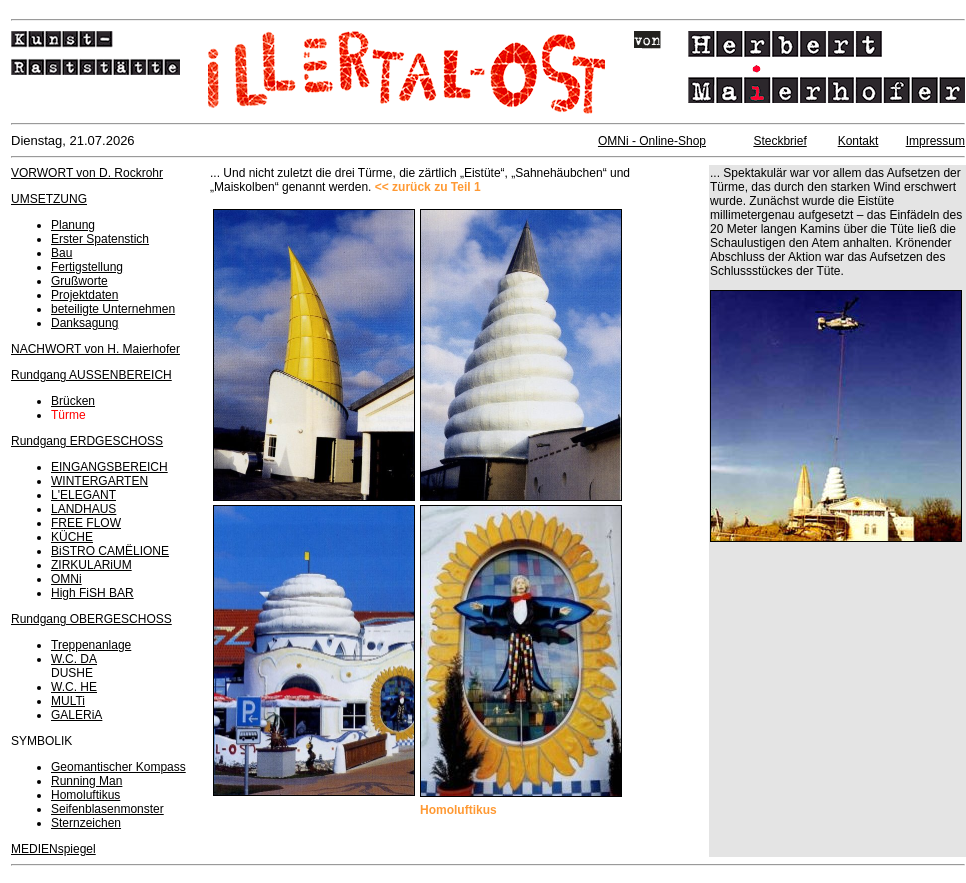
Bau (61, 253)
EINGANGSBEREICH (109, 467)
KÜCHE (72, 537)
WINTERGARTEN (99, 481)
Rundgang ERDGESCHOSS (87, 441)
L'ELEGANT (83, 495)
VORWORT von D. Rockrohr (87, 173)
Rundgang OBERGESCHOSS (91, 619)
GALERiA (76, 715)
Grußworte (79, 281)
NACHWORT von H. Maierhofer (95, 349)
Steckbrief (779, 141)
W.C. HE (74, 687)
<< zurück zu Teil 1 (428, 187)
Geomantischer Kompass (118, 767)
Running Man (86, 781)
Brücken (73, 401)
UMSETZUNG (49, 199)
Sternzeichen (86, 823)
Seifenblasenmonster (107, 809)
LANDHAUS (83, 509)
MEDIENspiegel (53, 849)
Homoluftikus (85, 795)
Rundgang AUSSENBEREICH (91, 375)
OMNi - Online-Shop (652, 141)
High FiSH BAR (92, 593)
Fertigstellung (87, 267)
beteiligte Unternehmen (113, 309)
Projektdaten (84, 295)
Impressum (935, 141)
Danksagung (84, 323)
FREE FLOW (86, 523)
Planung (73, 225)
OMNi (66, 579)
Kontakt (858, 141)
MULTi (68, 701)
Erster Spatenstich (100, 239)
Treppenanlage (91, 645)
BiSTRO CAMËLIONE (110, 551)
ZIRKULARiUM (91, 565)
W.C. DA (74, 659)
